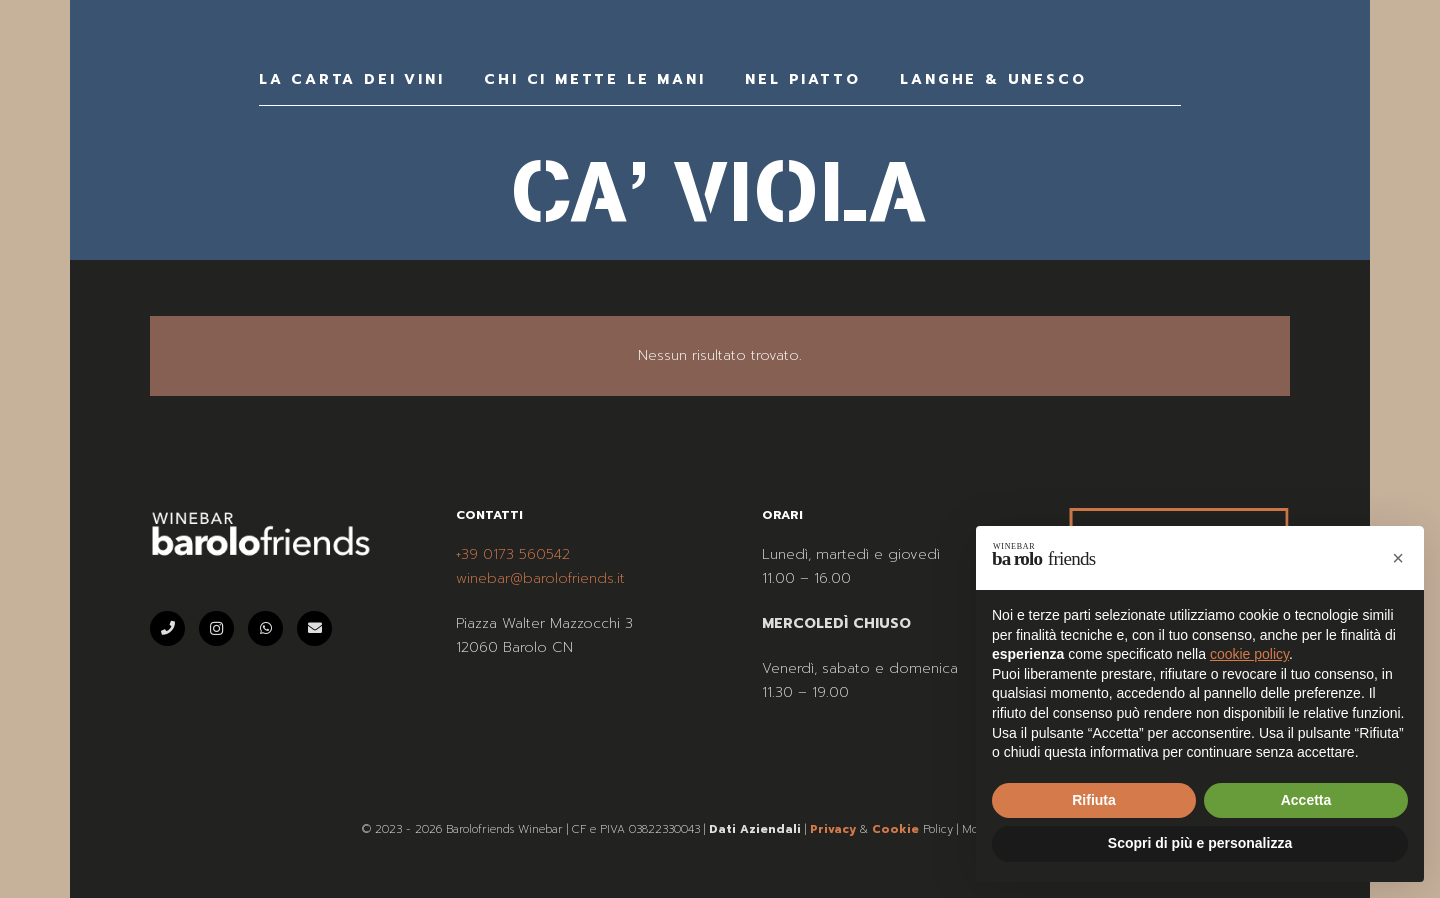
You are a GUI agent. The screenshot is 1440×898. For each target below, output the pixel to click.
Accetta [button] (1306, 800)
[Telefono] (167, 628)
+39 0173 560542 (513, 554)
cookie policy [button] (1249, 654)
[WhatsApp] (265, 628)
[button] (1398, 558)
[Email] (314, 628)
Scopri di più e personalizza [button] (1200, 843)
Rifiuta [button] (1094, 800)
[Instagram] (216, 628)
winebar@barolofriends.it (540, 578)
